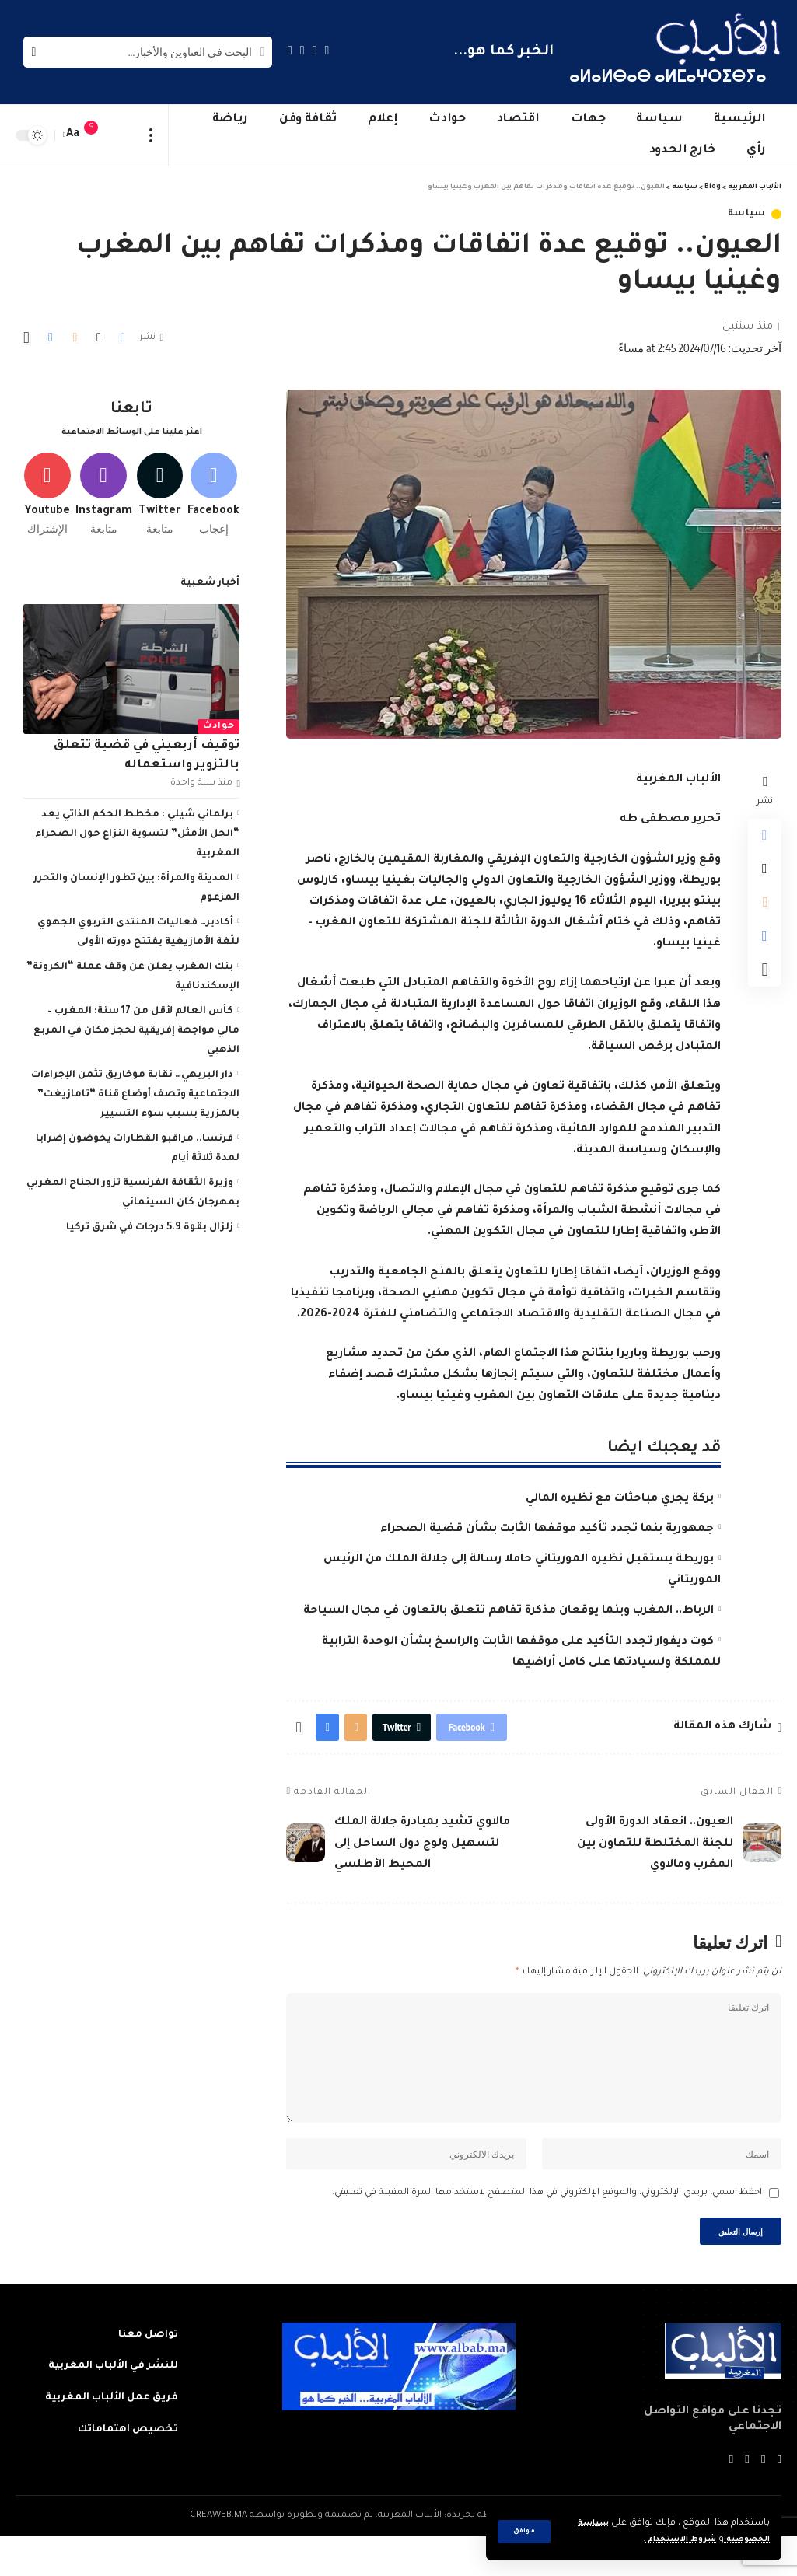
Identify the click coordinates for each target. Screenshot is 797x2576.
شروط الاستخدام (667, 2540)
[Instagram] (290, 50)
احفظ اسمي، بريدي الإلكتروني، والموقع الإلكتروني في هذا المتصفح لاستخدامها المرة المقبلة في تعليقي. (547, 2227)
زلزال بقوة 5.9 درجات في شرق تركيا (149, 1206)
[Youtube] (42, 486)
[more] (151, 135)
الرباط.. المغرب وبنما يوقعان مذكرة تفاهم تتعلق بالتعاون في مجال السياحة (508, 1611)
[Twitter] (315, 50)
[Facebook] (327, 50)
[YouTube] (302, 50)
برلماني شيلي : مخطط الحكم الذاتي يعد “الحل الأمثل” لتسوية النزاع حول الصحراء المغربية (137, 833)
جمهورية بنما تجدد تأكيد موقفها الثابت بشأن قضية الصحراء (547, 1529)
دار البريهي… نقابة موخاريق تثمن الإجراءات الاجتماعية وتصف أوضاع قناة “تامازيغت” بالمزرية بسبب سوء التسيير (135, 1074)
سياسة (747, 214)
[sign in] (122, 135)
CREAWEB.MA (218, 2555)
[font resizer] (73, 134)
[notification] (99, 135)
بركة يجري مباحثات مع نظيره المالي (620, 1499)
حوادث (219, 725)
